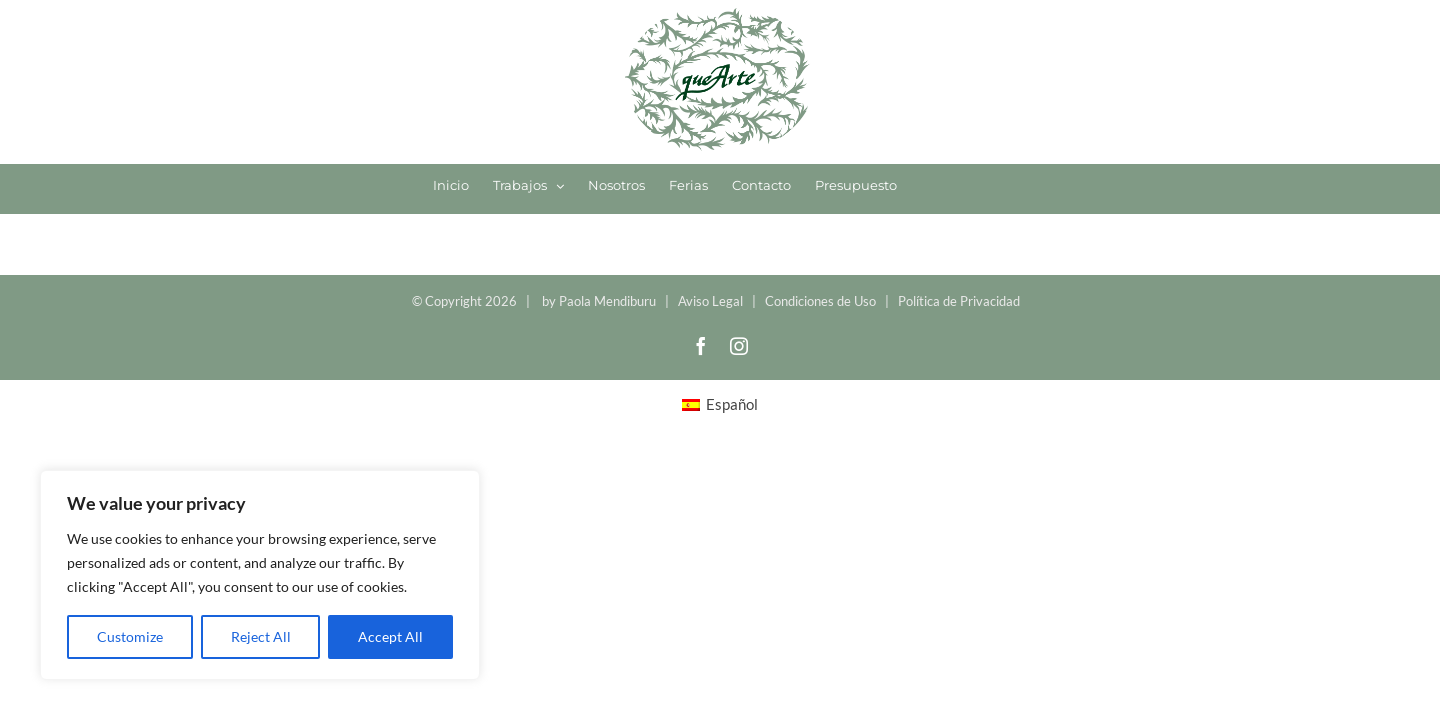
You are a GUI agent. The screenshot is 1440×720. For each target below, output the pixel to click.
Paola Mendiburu (607, 301)
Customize (130, 636)
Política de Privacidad (959, 301)
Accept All (390, 636)
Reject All (261, 636)
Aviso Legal (710, 301)
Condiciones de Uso (820, 301)
